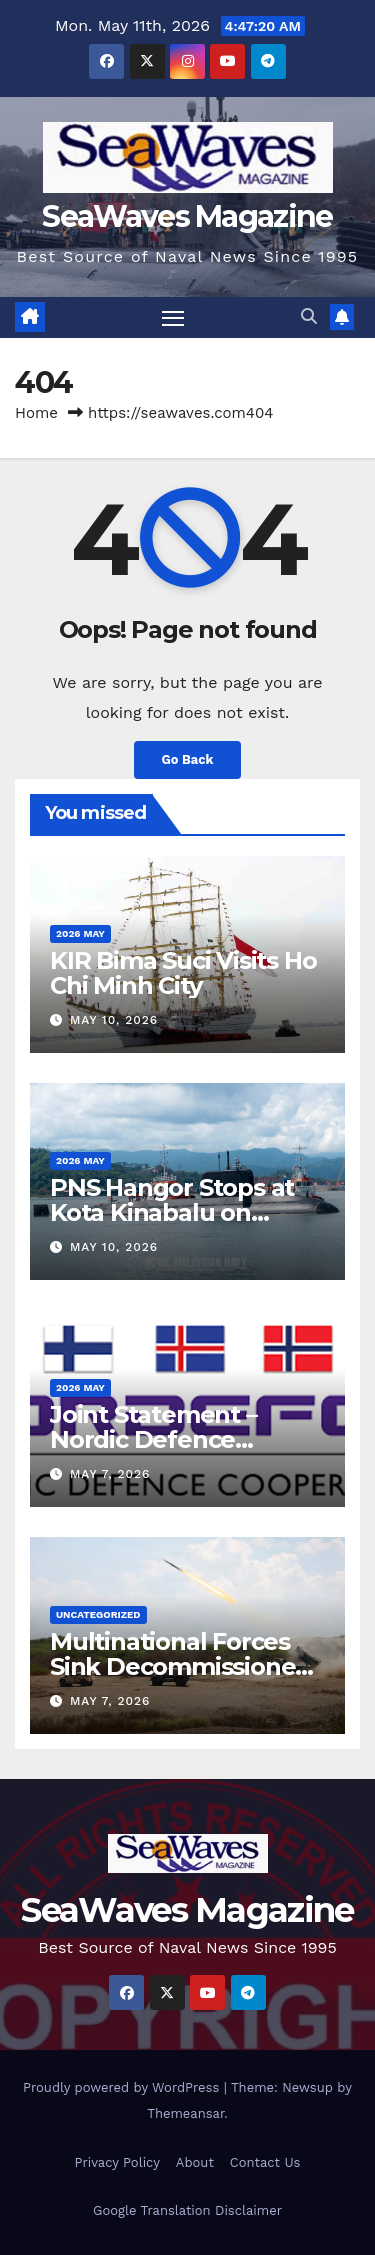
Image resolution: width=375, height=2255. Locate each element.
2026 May (80, 933)
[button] (309, 316)
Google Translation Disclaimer (187, 2210)
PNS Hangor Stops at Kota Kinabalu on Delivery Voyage (172, 1212)
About (195, 2162)
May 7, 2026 (110, 1474)
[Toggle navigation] (173, 318)
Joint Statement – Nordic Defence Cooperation (153, 1439)
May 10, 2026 (114, 1020)
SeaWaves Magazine (187, 216)
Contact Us (265, 2162)
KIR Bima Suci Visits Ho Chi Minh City (183, 973)
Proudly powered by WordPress (123, 2087)
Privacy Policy (117, 2162)
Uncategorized (98, 1614)
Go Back (188, 759)
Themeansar (185, 2113)
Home (36, 413)
